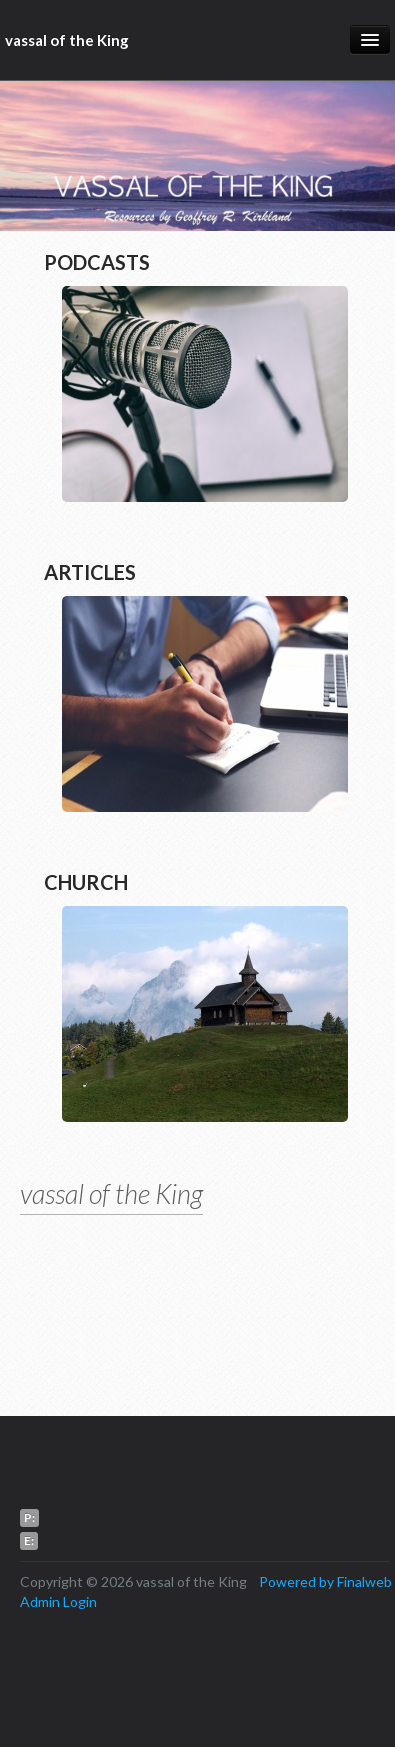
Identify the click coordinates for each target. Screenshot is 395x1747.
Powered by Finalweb (325, 1581)
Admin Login (58, 1601)
